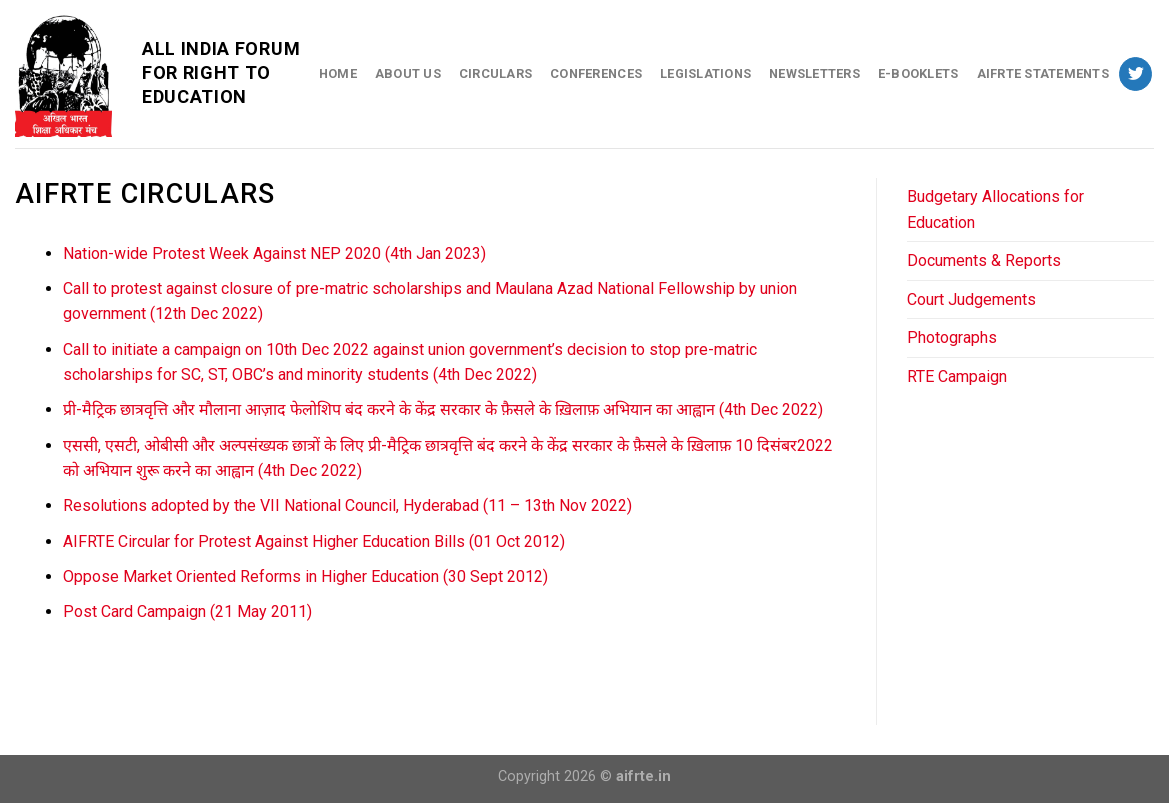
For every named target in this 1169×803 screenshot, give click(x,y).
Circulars (495, 73)
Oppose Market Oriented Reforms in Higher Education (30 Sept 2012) (305, 576)
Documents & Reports (984, 260)
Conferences (596, 73)
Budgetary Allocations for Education (995, 209)
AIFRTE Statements (1043, 73)
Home (338, 73)
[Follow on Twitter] (1135, 74)
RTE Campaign (957, 376)
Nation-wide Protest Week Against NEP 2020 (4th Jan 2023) (274, 253)
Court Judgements (971, 299)
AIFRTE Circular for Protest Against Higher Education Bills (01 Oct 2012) (314, 541)
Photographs (952, 337)
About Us (408, 73)
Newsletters (814, 73)
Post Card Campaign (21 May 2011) (187, 611)
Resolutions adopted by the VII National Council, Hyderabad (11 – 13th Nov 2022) (347, 505)
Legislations (705, 73)
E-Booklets (918, 73)
